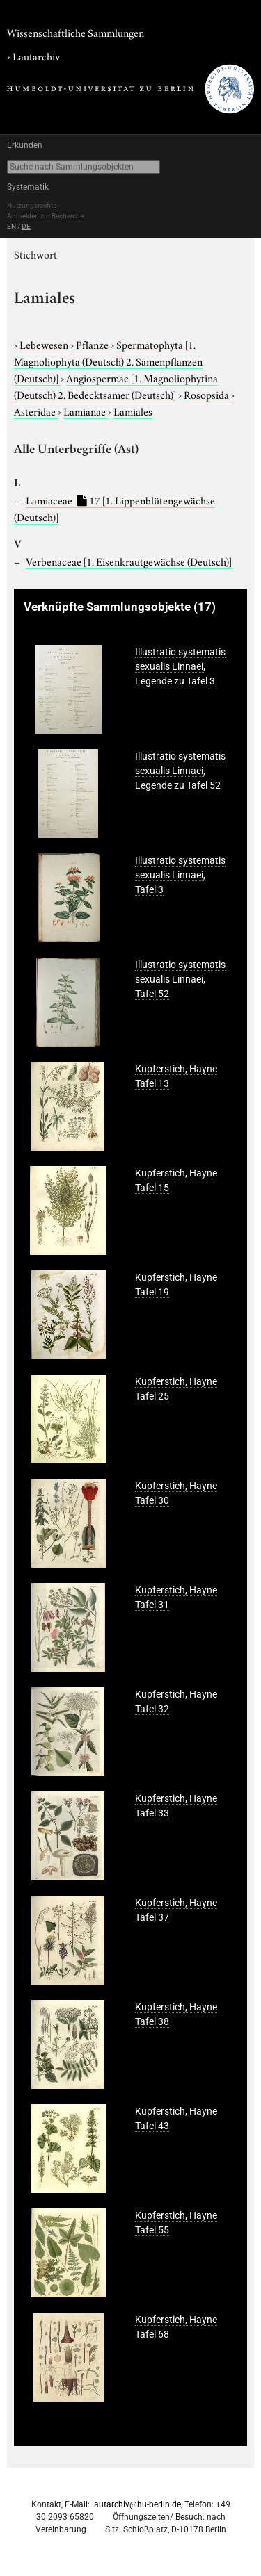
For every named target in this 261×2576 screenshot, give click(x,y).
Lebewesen (44, 344)
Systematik (28, 187)
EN (11, 226)
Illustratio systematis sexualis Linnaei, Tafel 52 (180, 979)
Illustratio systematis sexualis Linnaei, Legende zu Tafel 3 (180, 666)
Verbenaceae (129, 560)
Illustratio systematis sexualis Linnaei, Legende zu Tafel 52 (180, 770)
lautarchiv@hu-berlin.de (136, 2504)
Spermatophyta (108, 360)
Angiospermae (116, 386)
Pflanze (93, 344)
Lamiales (132, 410)
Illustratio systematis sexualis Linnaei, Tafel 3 (180, 875)
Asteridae (36, 410)
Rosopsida (207, 394)
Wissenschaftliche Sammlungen (75, 32)
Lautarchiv (36, 55)
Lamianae (85, 410)
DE (26, 226)
